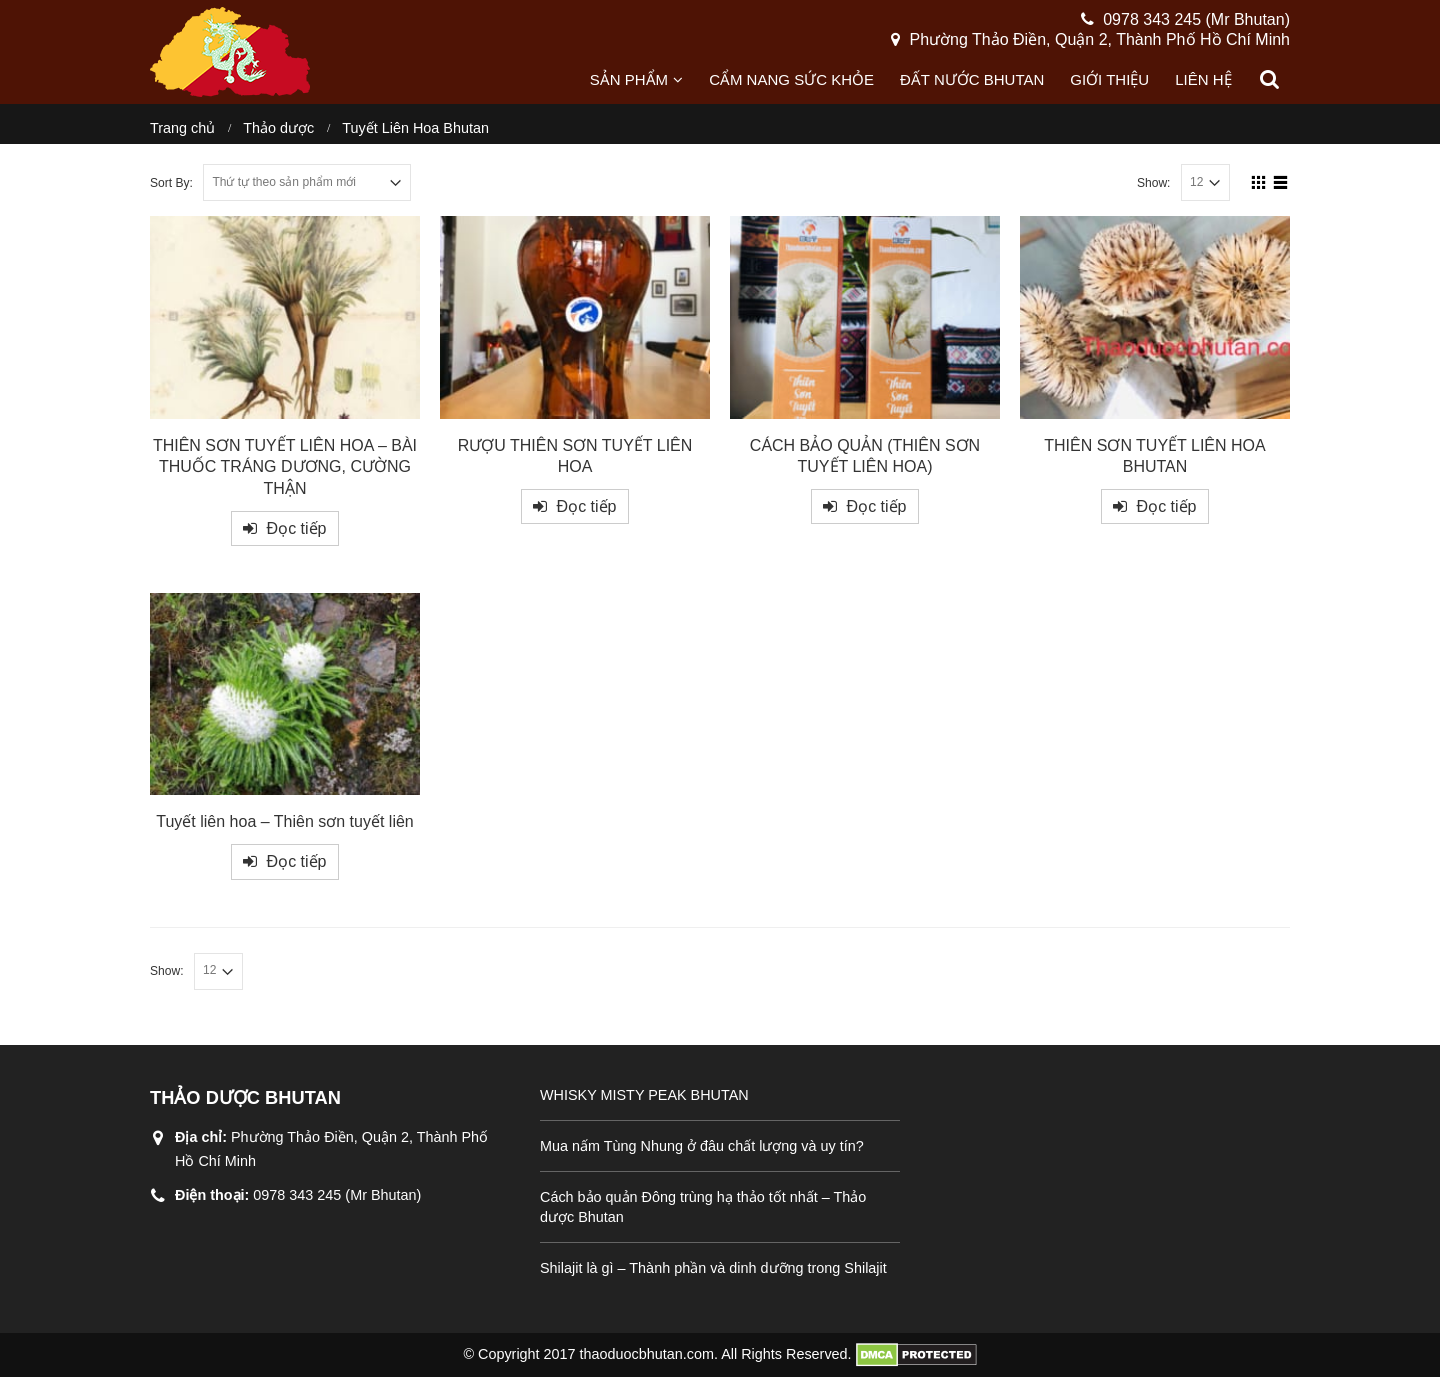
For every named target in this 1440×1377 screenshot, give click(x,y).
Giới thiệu (1109, 79)
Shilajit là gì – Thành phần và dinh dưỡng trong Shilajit (713, 1268)
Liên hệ (1203, 79)
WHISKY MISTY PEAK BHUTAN (644, 1095)
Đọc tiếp (297, 528)
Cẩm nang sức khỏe (791, 79)
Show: (1154, 183)
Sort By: (171, 183)
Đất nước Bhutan (972, 79)
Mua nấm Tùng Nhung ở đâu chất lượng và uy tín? (702, 1146)
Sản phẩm (629, 79)
